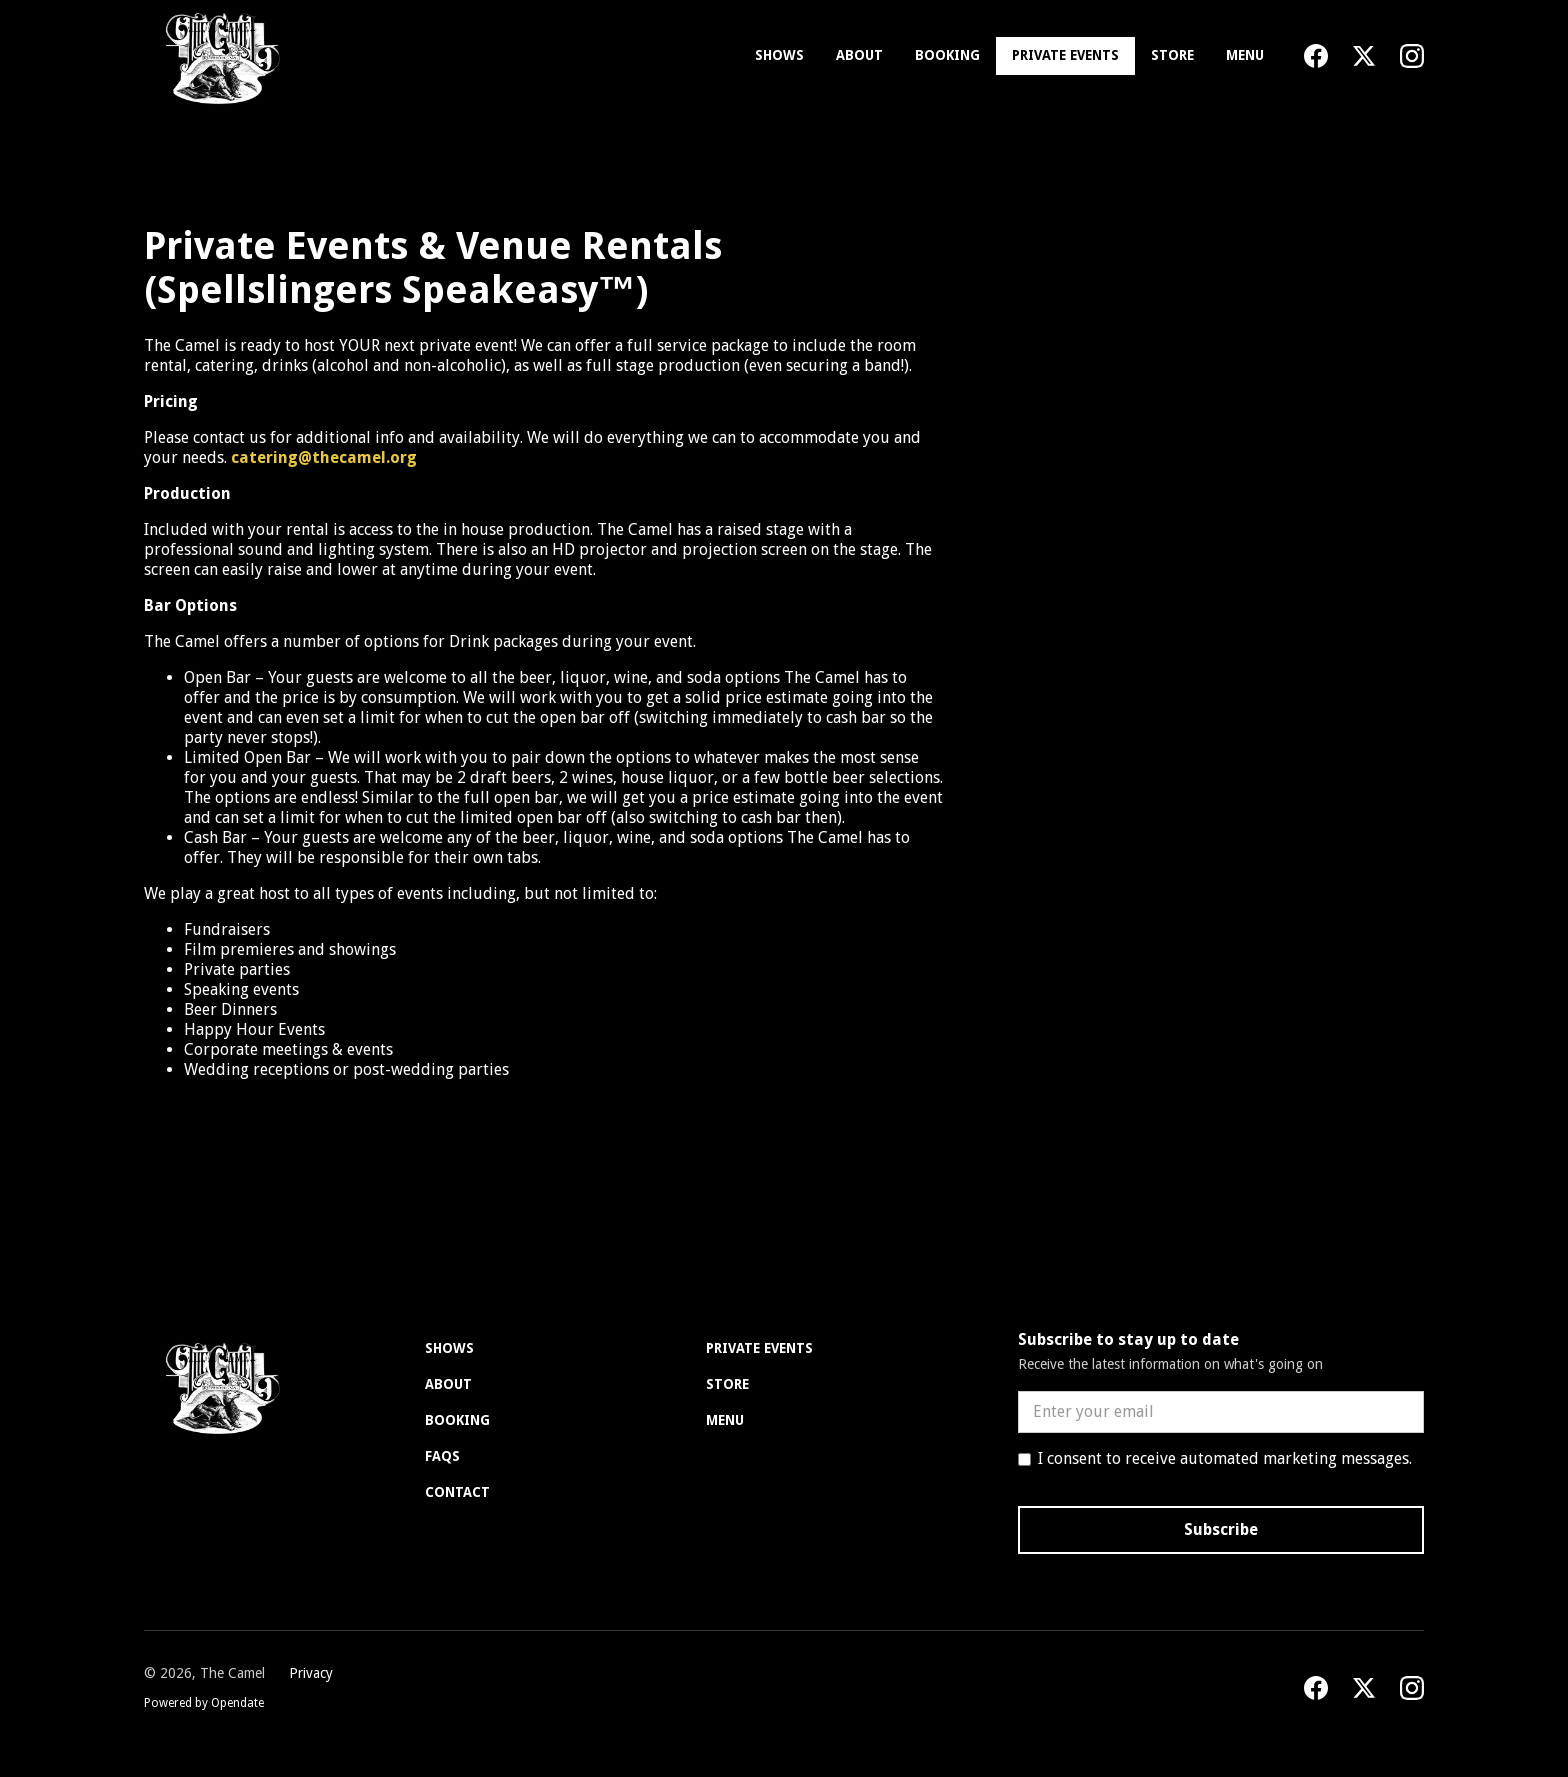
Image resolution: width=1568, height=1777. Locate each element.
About (859, 55)
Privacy (311, 1673)
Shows (779, 55)
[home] (218, 56)
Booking (947, 55)
